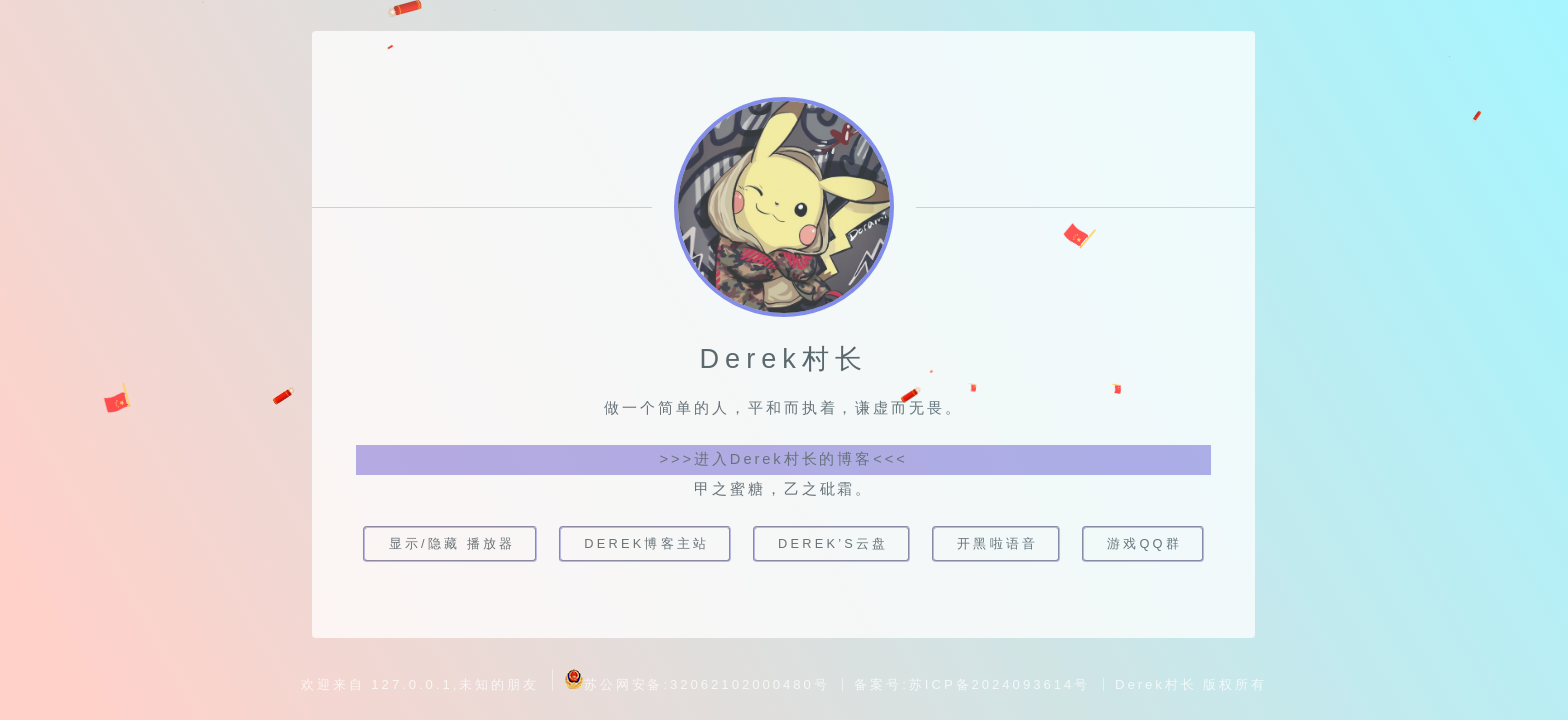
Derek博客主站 (646, 543)
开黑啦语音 (998, 543)
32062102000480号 (750, 684)
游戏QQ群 (1145, 543)
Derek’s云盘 (833, 543)
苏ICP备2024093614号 (999, 684)
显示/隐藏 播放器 (451, 543)
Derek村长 (1156, 684)
